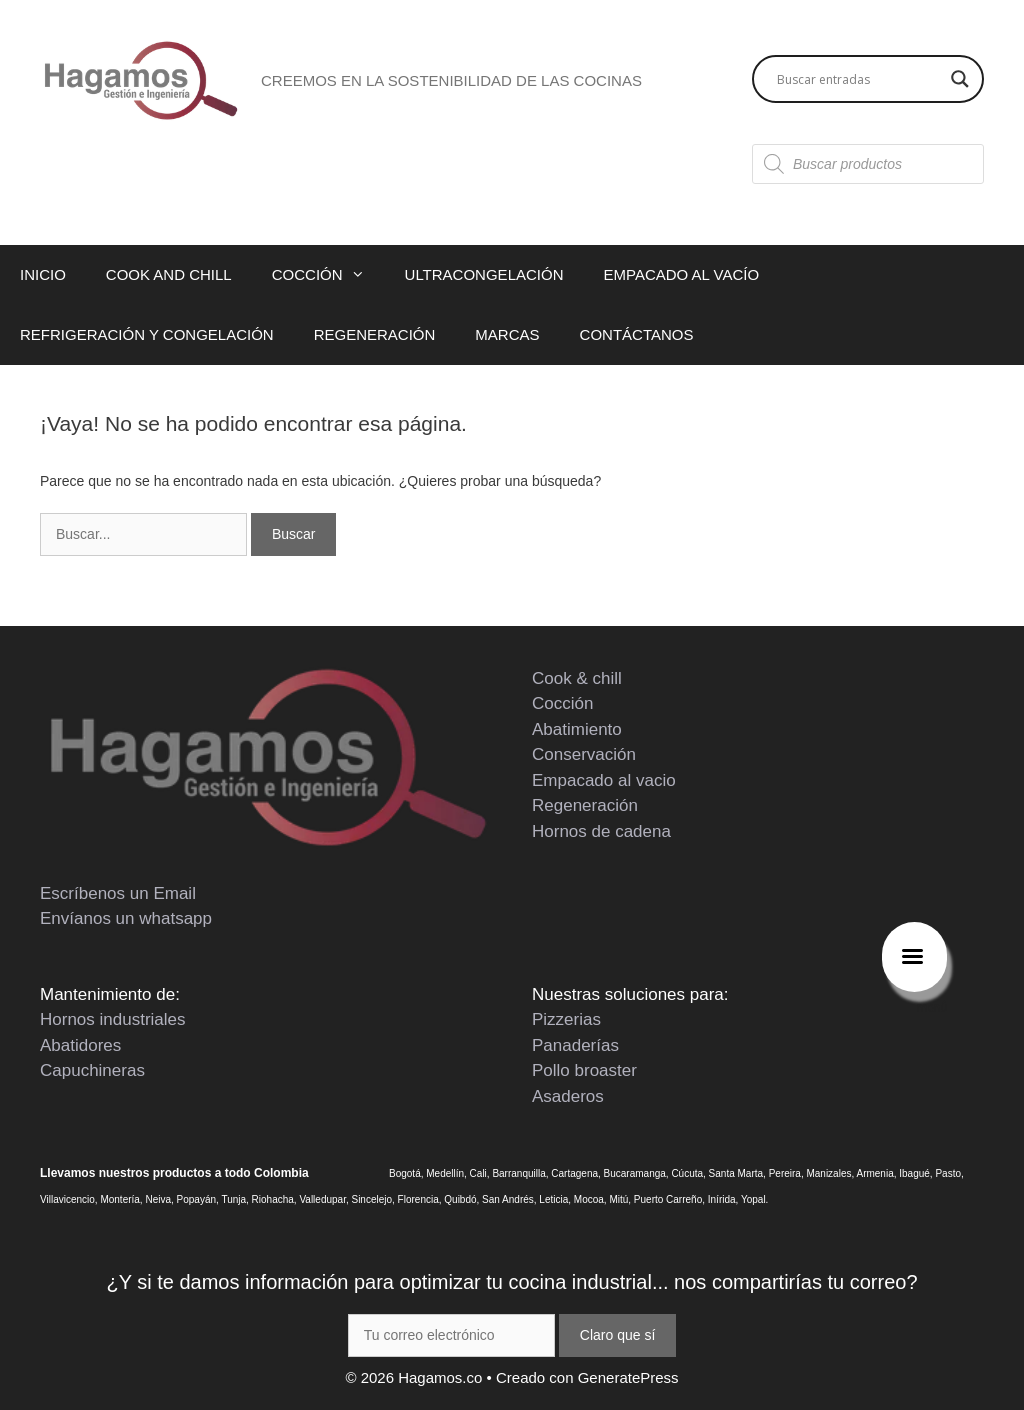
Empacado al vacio (604, 780)
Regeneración (585, 805)
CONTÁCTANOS (637, 334)
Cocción (562, 703)
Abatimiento (577, 729)
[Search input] (859, 79)
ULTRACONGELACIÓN (484, 274)
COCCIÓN (328, 275)
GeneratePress (628, 1377)
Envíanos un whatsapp (126, 918)
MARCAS (507, 334)
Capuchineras (92, 1070)
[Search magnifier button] (960, 79)
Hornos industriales (113, 1019)
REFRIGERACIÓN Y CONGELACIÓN (147, 334)
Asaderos (568, 1096)
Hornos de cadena (601, 831)
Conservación (584, 754)
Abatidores (80, 1045)
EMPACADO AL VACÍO (681, 274)
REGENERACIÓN (375, 334)
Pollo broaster (584, 1070)
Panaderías (575, 1045)
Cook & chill (577, 678)
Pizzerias (566, 1019)
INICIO (43, 274)
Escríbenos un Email (118, 893)
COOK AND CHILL (169, 274)
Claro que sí (617, 1335)
